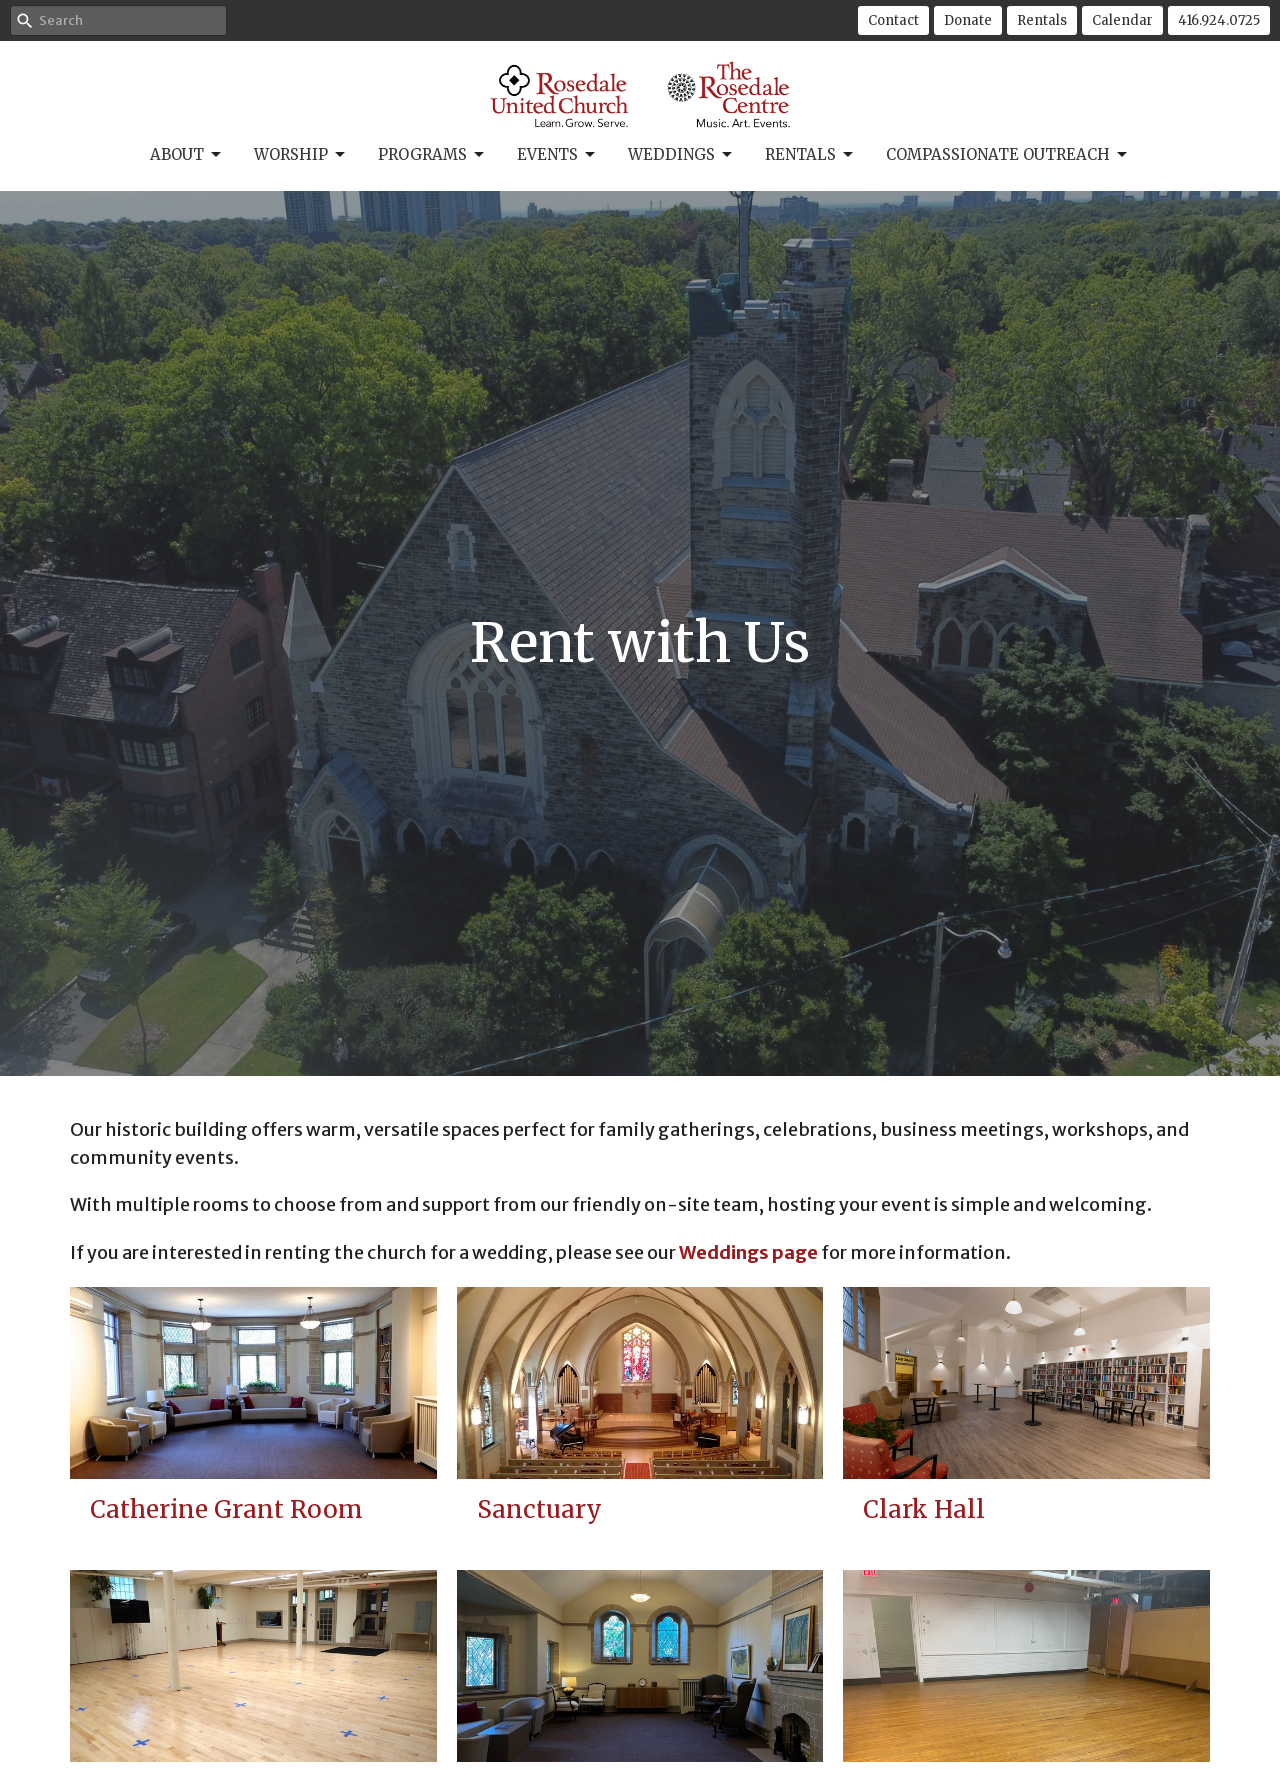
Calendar (1122, 20)
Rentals (1042, 20)
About (187, 155)
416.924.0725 (1219, 20)
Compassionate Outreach (1008, 155)
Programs (432, 155)
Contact (893, 20)
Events (557, 155)
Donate (968, 20)
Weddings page (748, 1252)
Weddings (681, 155)
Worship (301, 155)
